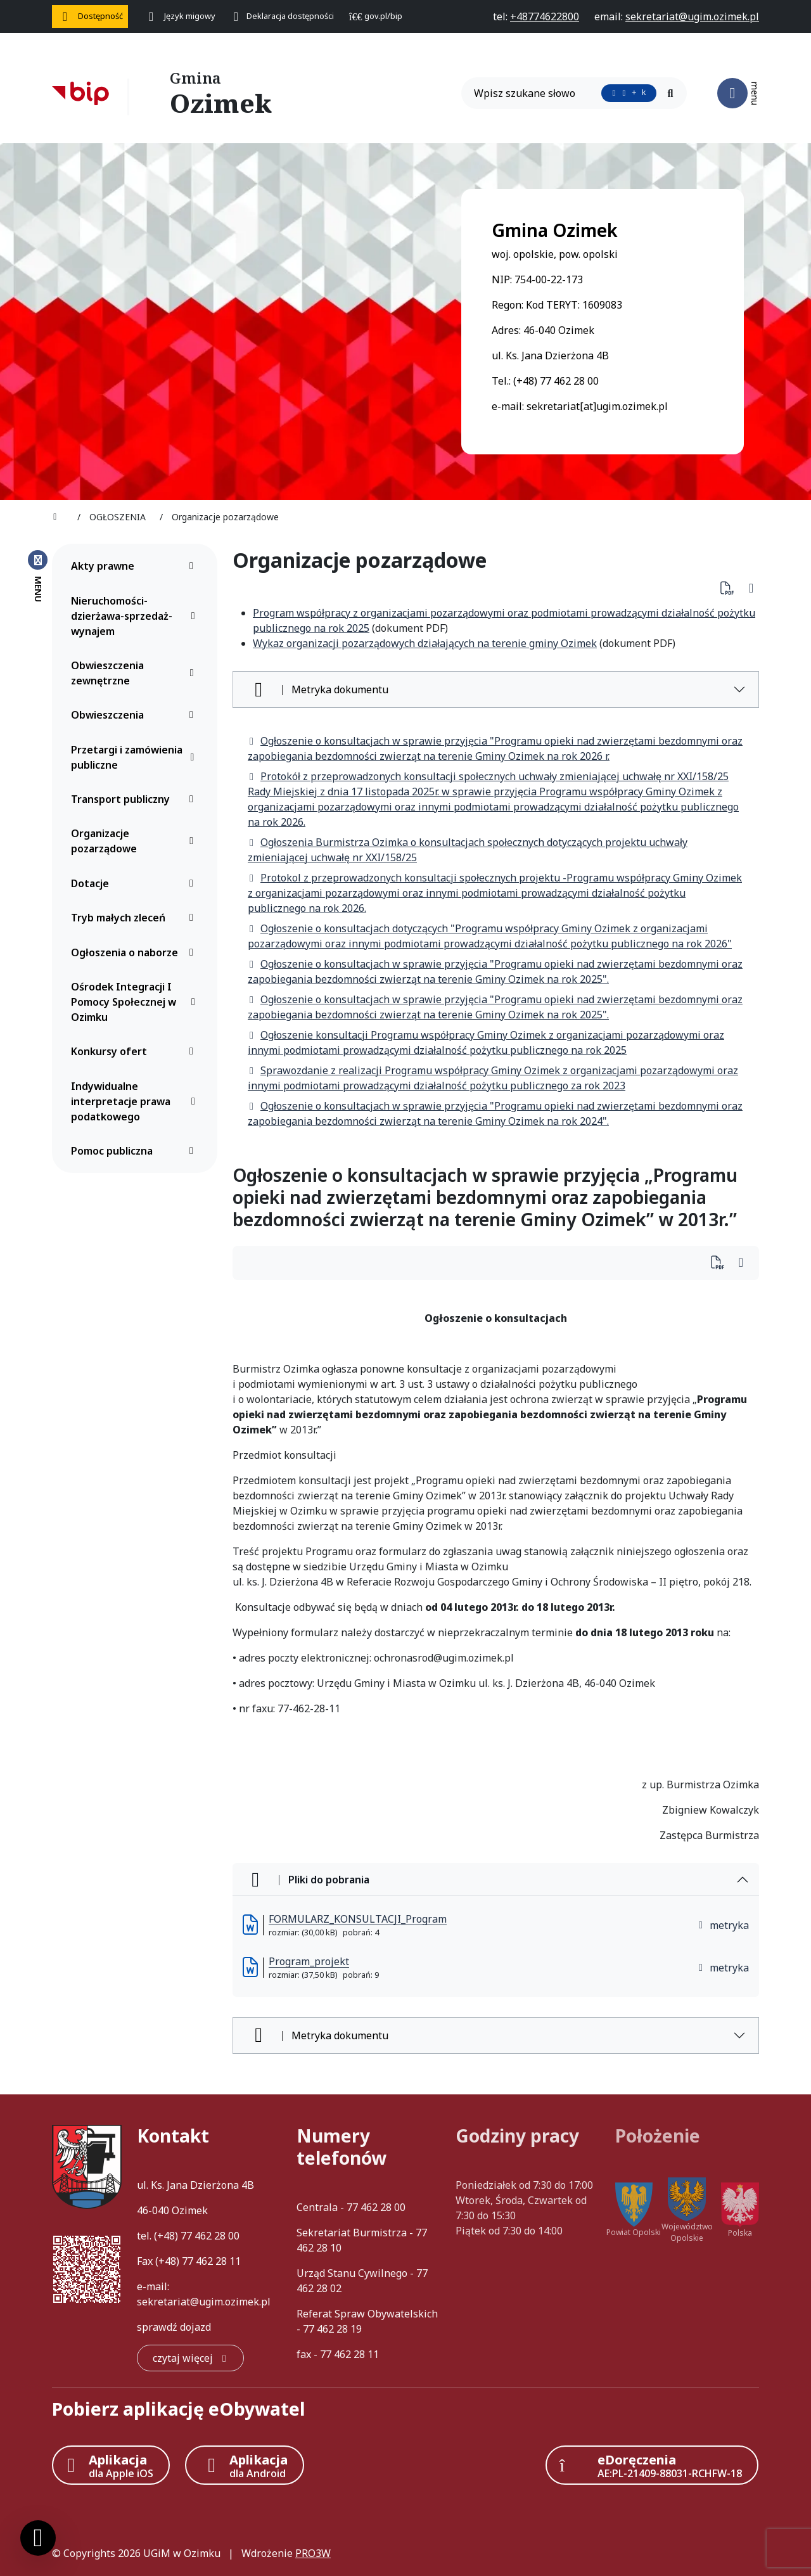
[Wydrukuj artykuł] (751, 587)
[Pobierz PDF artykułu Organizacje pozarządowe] (731, 587)
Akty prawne (135, 566)
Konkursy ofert (135, 1051)
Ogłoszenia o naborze (135, 952)
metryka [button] (723, 1925)
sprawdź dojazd (174, 2327)
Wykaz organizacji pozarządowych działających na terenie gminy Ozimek (425, 643)
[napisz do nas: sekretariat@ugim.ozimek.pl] (692, 16)
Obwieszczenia (135, 715)
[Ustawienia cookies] (38, 2538)
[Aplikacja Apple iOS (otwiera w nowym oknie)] (111, 2465)
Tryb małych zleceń (135, 918)
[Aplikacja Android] (244, 2465)
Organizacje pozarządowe (135, 840)
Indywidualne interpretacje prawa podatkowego (135, 1101)
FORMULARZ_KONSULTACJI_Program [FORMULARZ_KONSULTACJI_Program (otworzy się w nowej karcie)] (358, 1919)
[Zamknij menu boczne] (38, 575)
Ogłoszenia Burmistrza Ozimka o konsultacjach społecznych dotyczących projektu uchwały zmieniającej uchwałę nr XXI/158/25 (467, 849)
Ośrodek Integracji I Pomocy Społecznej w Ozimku (135, 1002)
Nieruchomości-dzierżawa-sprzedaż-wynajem (135, 616)
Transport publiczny (135, 799)
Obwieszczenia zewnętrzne (135, 673)
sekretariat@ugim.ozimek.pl (204, 2302)
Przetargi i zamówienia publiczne (135, 757)
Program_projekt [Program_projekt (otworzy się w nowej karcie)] (309, 1961)
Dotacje (135, 883)
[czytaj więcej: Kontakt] (190, 2358)
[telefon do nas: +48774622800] (544, 16)
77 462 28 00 (210, 2236)
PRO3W (313, 2553)
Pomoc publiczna (135, 1151)
